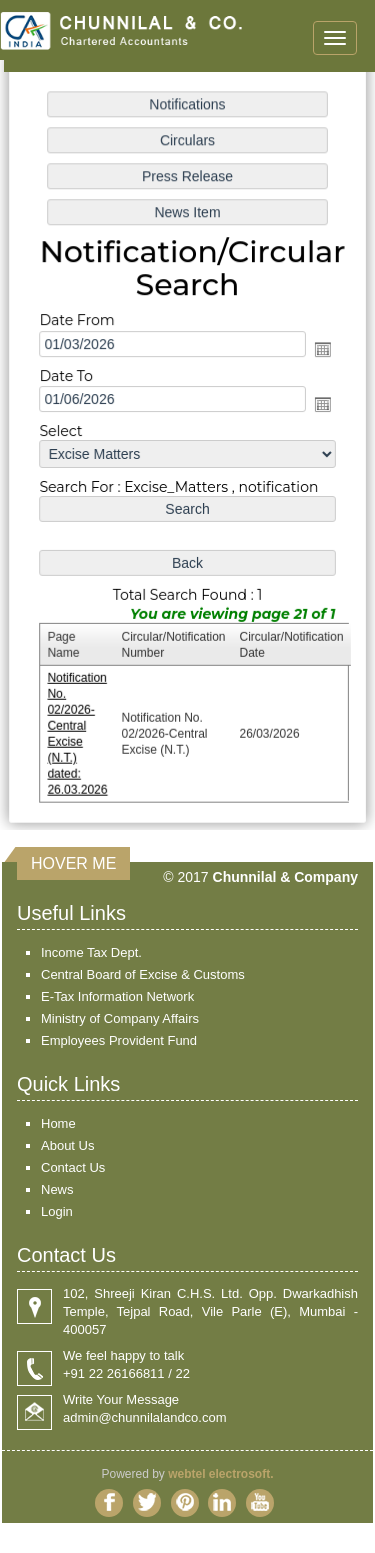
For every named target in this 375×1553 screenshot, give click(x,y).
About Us (67, 1145)
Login (57, 1211)
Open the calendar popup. (320, 350)
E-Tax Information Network (117, 996)
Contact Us (73, 1167)
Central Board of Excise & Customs (143, 974)
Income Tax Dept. (91, 952)
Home (58, 1123)
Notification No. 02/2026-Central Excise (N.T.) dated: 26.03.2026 (79, 729)
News (57, 1189)
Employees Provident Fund (119, 1040)
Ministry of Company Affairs (120, 1018)
